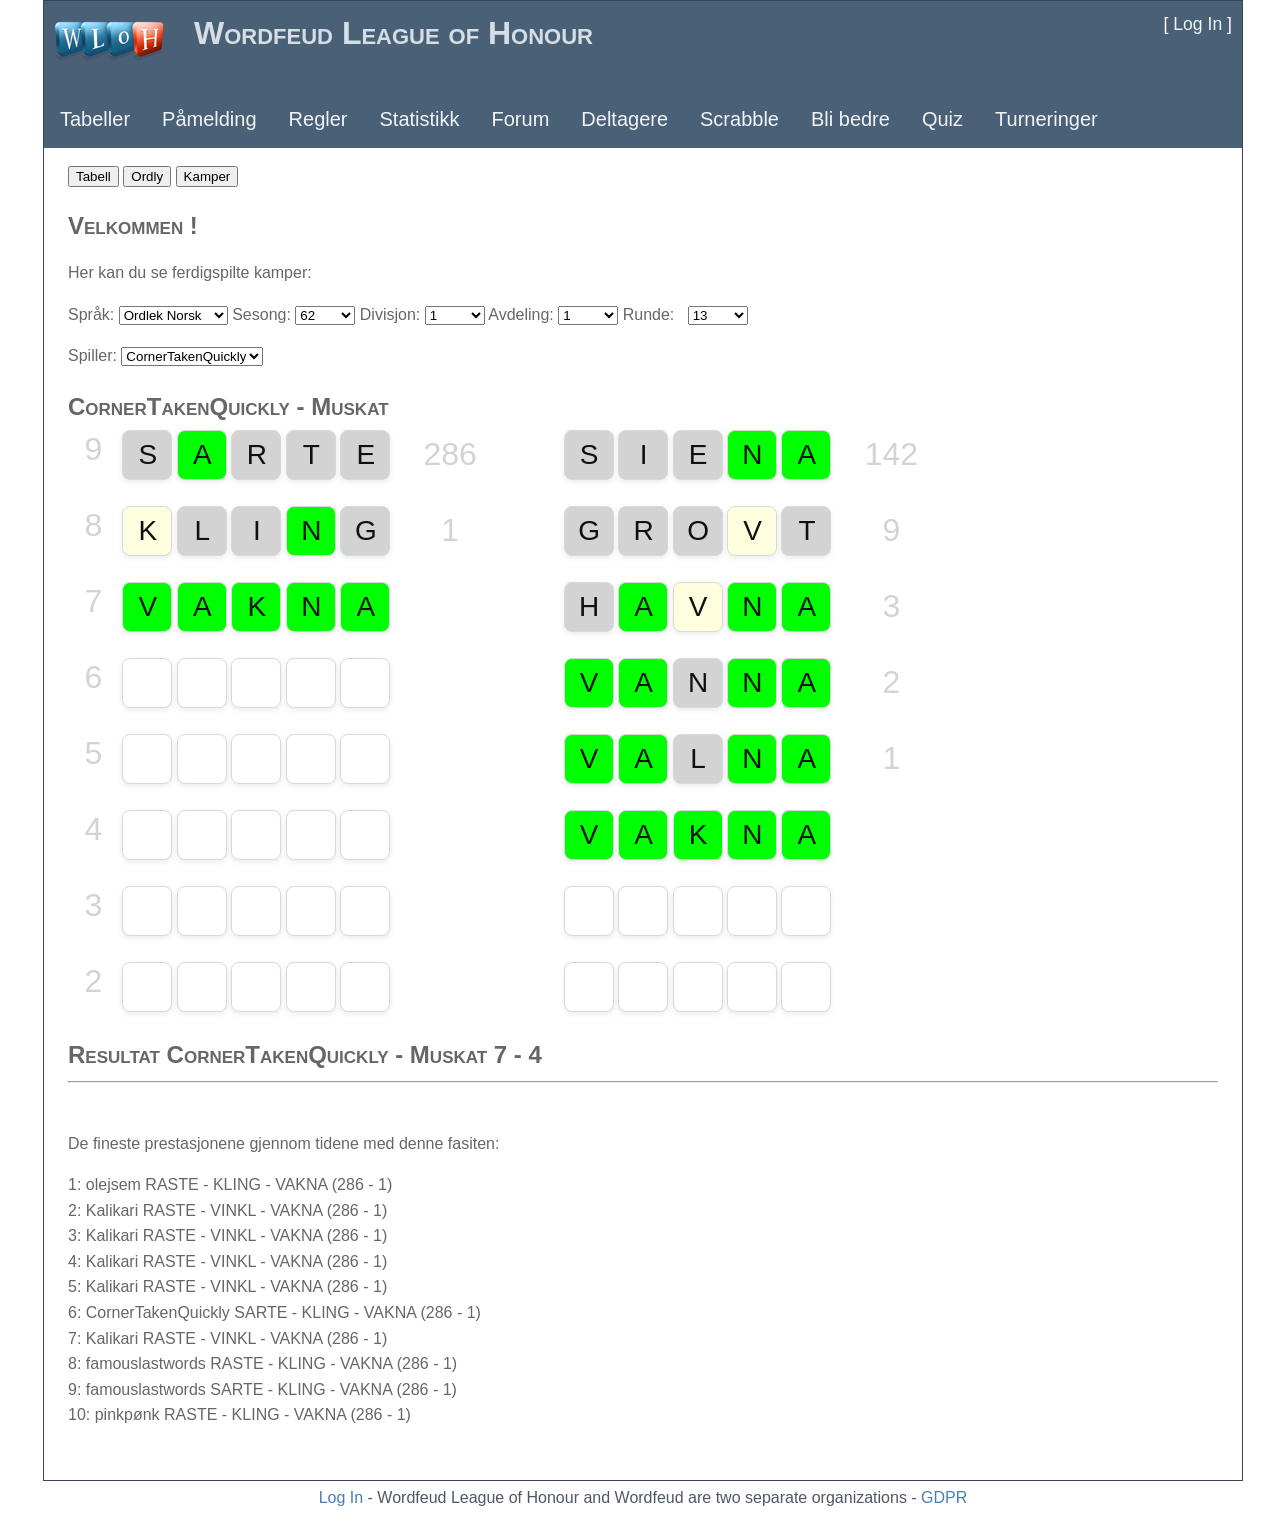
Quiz (942, 119)
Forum (521, 119)
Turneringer (1046, 119)
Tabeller (95, 119)
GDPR (944, 1497)
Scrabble (739, 119)
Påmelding (209, 119)
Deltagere (624, 119)
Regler (318, 119)
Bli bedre (850, 119)
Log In (341, 1497)
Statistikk (419, 119)
